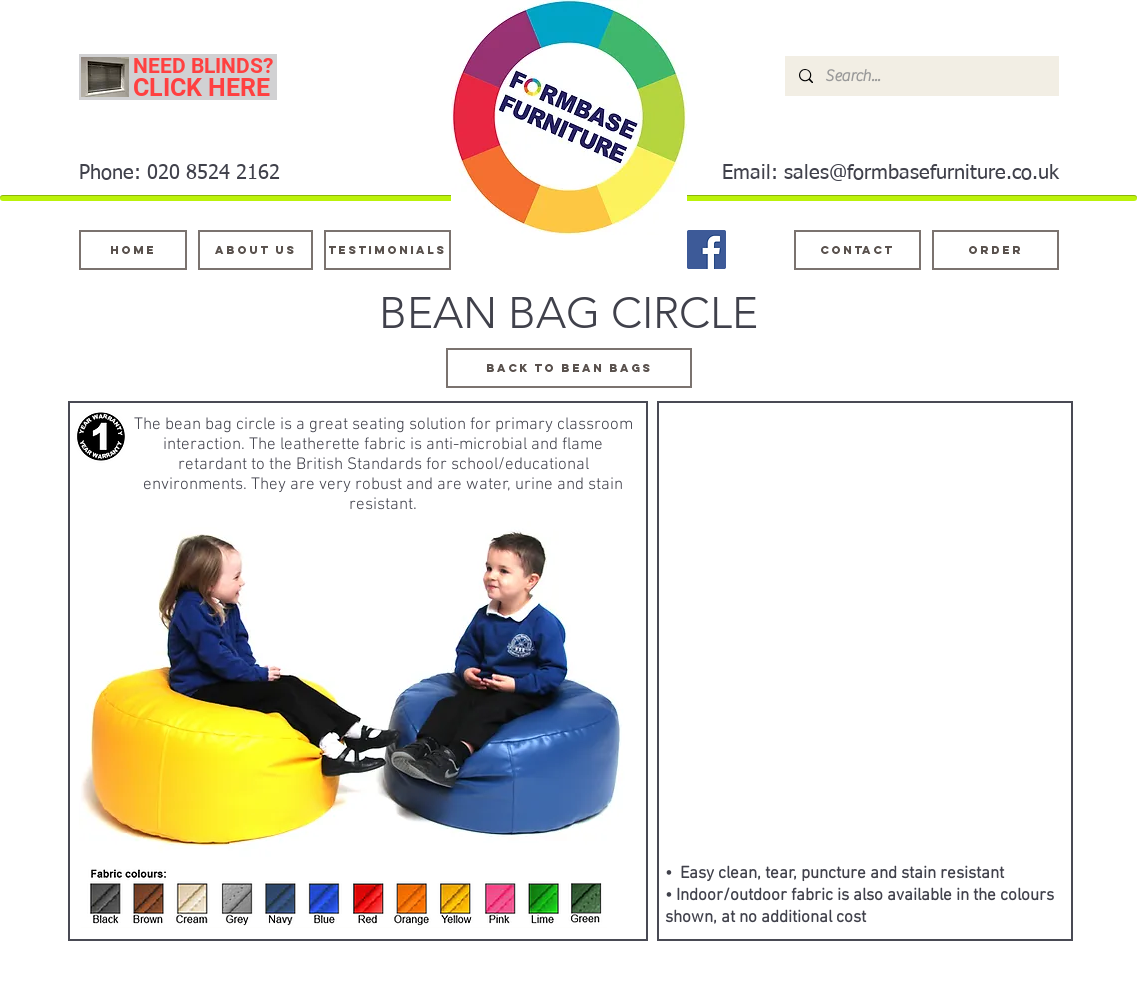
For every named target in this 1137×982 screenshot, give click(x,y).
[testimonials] (387, 250)
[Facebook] (706, 249)
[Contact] (857, 250)
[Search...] (921, 76)
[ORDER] (995, 250)
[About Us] (255, 250)
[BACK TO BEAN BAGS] (569, 368)
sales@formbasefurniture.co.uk (921, 173)
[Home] (133, 250)
